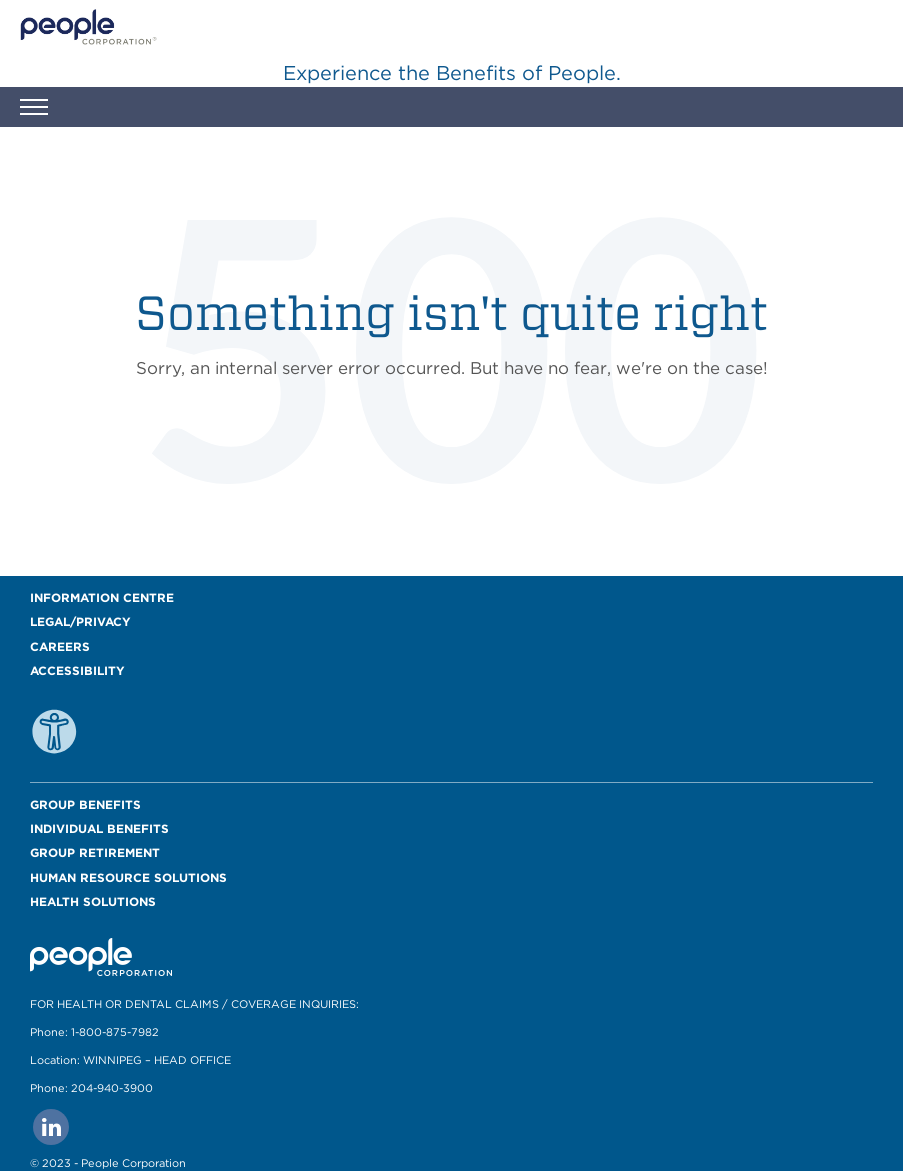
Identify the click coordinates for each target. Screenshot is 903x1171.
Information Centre (102, 597)
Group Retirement (95, 852)
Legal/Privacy (80, 621)
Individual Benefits (99, 828)
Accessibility (77, 670)
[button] (34, 109)
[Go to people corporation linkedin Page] (51, 1127)
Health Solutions (93, 901)
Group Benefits (85, 804)
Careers (60, 646)
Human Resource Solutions (128, 877)
